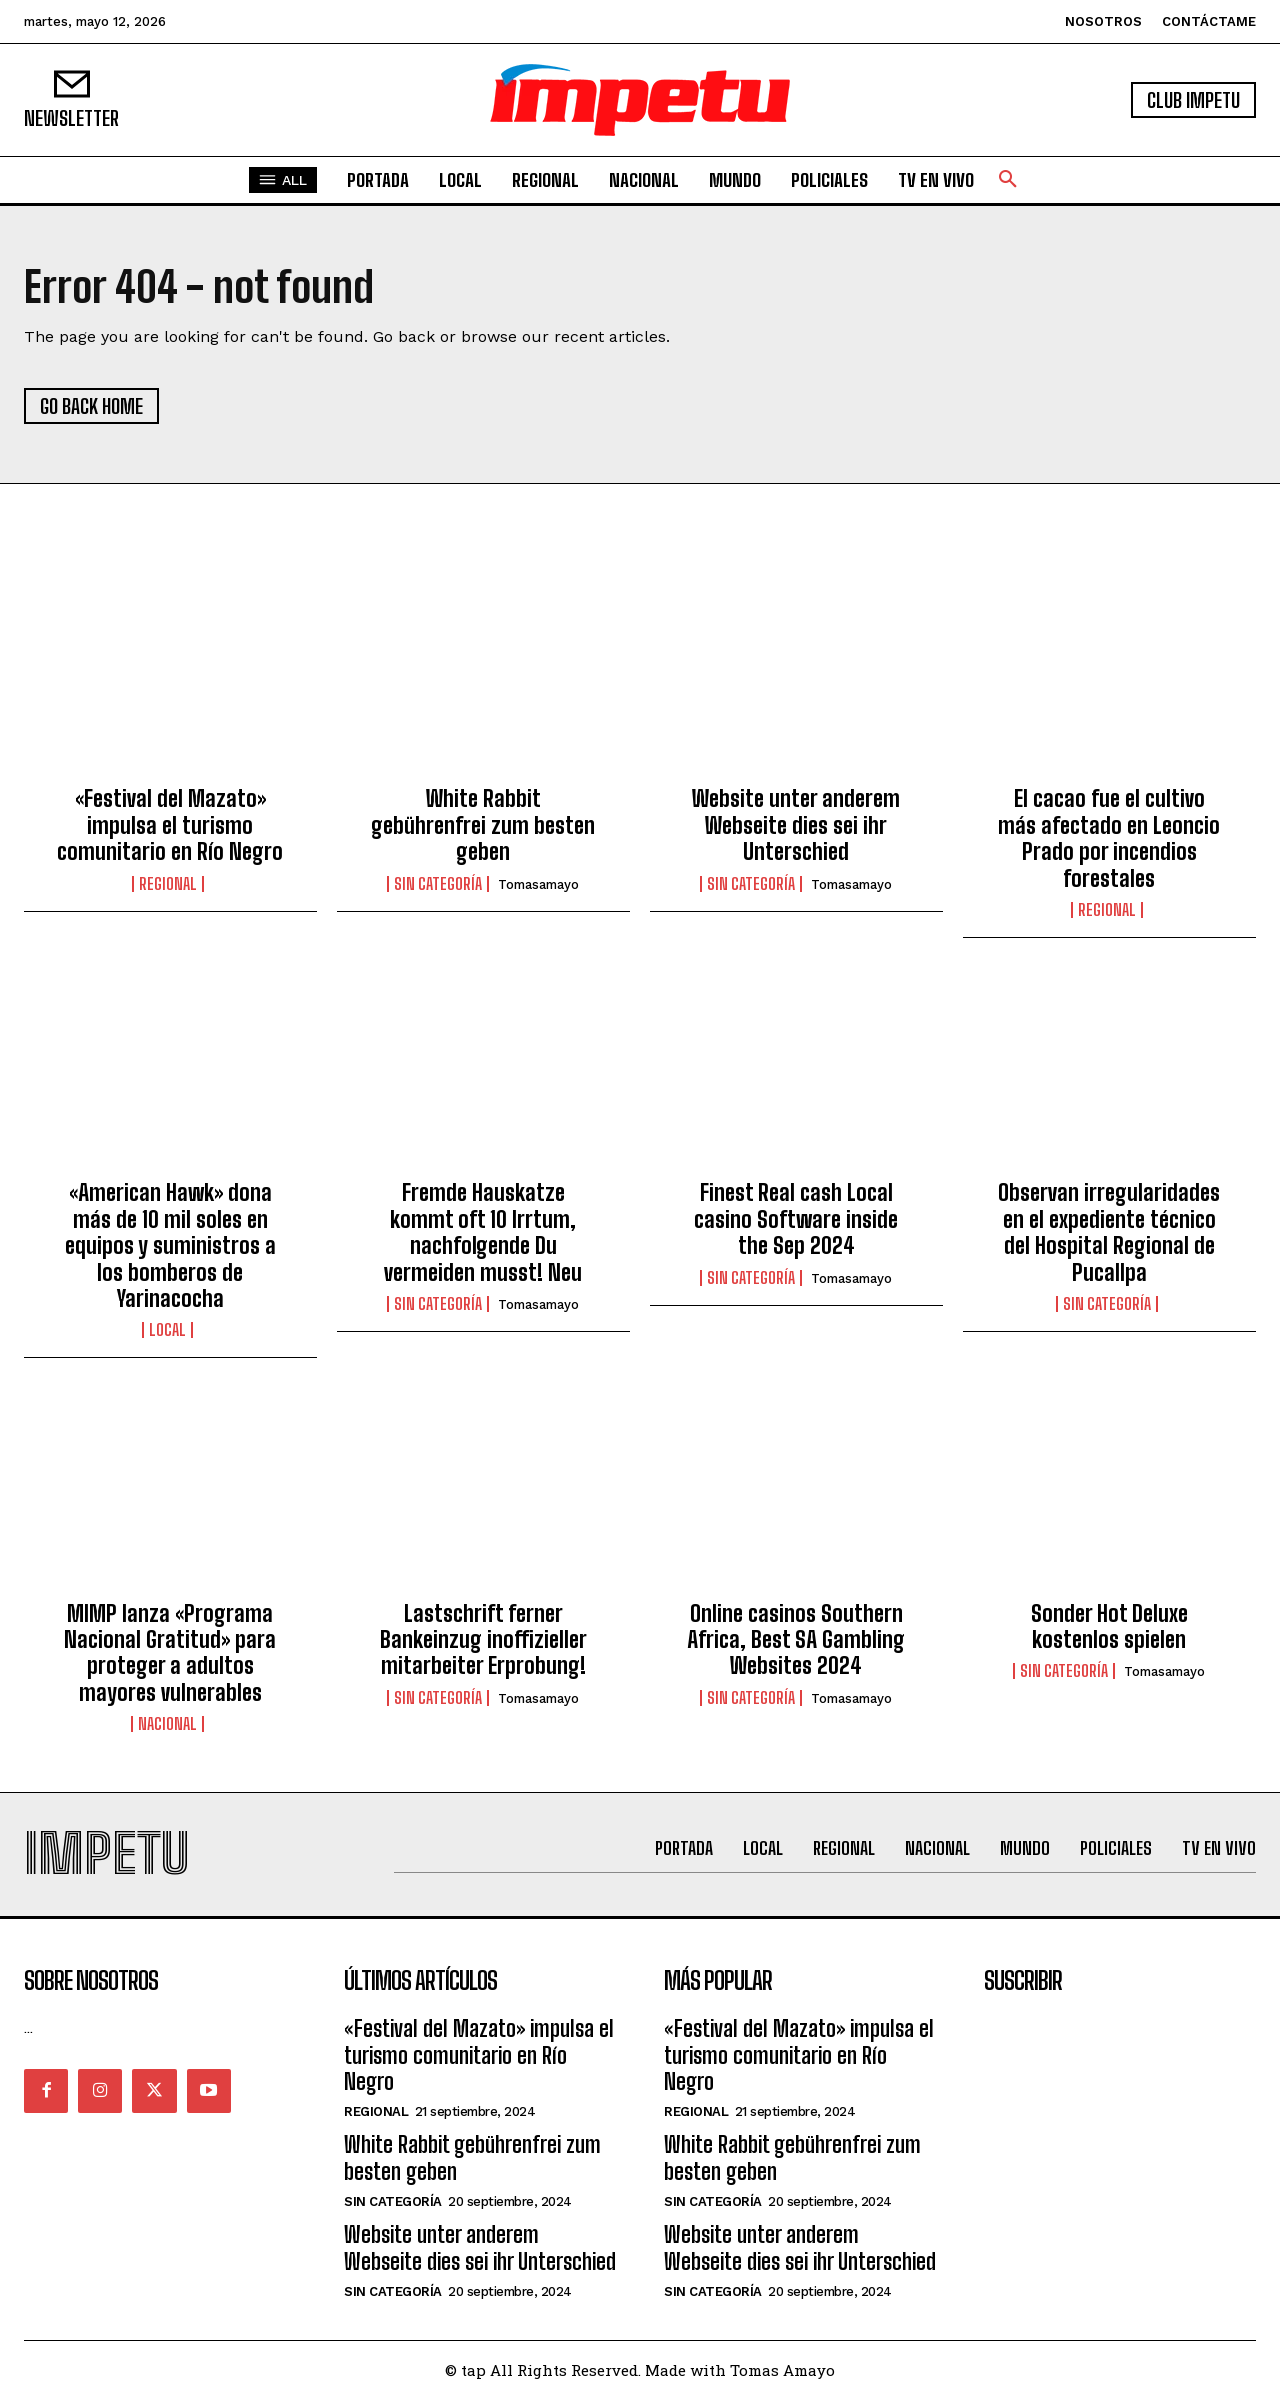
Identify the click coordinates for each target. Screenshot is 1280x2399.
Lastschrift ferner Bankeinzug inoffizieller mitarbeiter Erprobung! (483, 1640)
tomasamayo (538, 884)
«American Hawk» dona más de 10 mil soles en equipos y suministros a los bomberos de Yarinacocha (170, 1245)
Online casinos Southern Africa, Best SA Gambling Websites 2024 (796, 1640)
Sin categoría (438, 884)
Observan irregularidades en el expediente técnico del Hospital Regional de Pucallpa (1109, 1232)
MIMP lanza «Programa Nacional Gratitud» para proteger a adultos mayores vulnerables (170, 1653)
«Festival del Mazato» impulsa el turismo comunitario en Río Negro (170, 825)
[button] (1008, 180)
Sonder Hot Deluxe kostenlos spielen (1109, 1626)
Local (167, 1330)
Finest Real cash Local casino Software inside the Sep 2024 (796, 1219)
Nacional (167, 1724)
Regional (168, 884)
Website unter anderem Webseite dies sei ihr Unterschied (796, 825)
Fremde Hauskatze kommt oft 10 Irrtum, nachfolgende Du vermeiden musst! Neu (483, 1232)
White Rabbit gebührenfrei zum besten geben (483, 825)
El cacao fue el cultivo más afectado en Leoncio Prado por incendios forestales (1109, 838)
